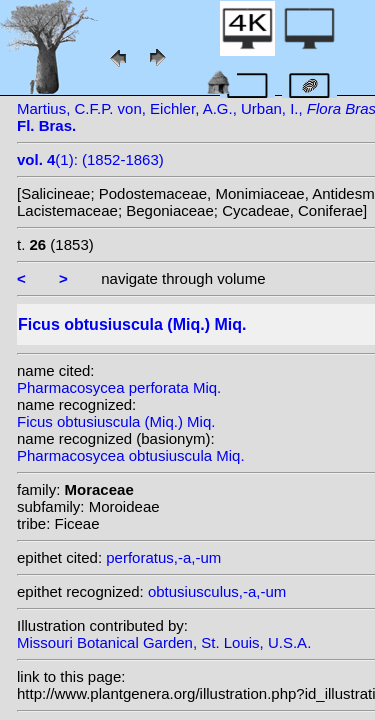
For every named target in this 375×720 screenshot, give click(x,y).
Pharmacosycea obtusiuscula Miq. (131, 455)
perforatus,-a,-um (163, 557)
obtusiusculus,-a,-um (217, 591)
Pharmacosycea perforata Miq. (119, 387)
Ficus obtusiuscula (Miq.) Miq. (116, 421)
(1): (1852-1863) (90, 159)
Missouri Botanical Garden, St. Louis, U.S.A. (164, 642)
